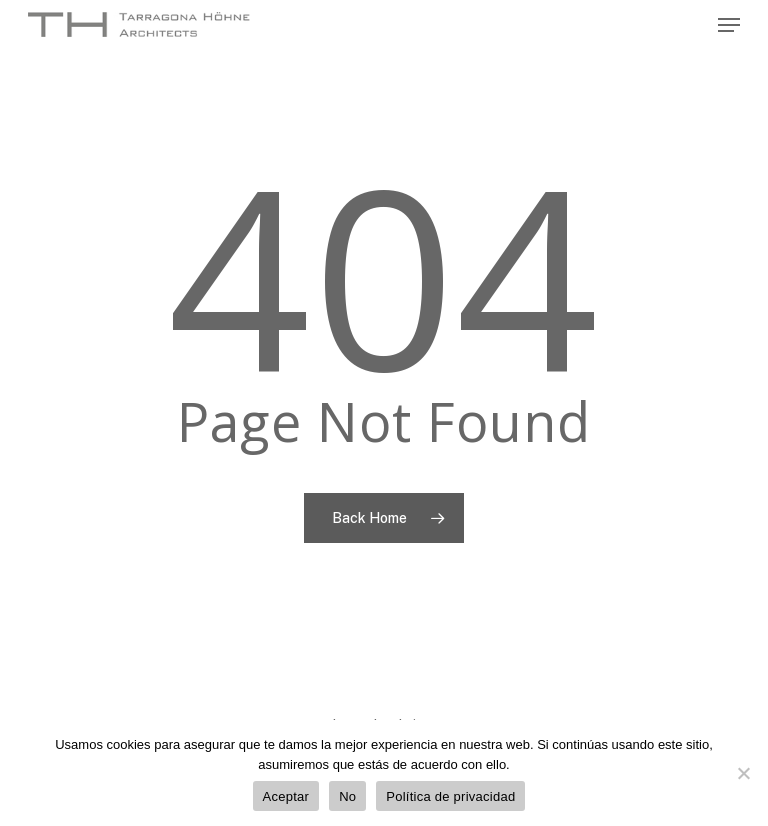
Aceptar (286, 796)
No (347, 796)
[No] (743, 773)
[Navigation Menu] (729, 25)
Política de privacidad (450, 796)
